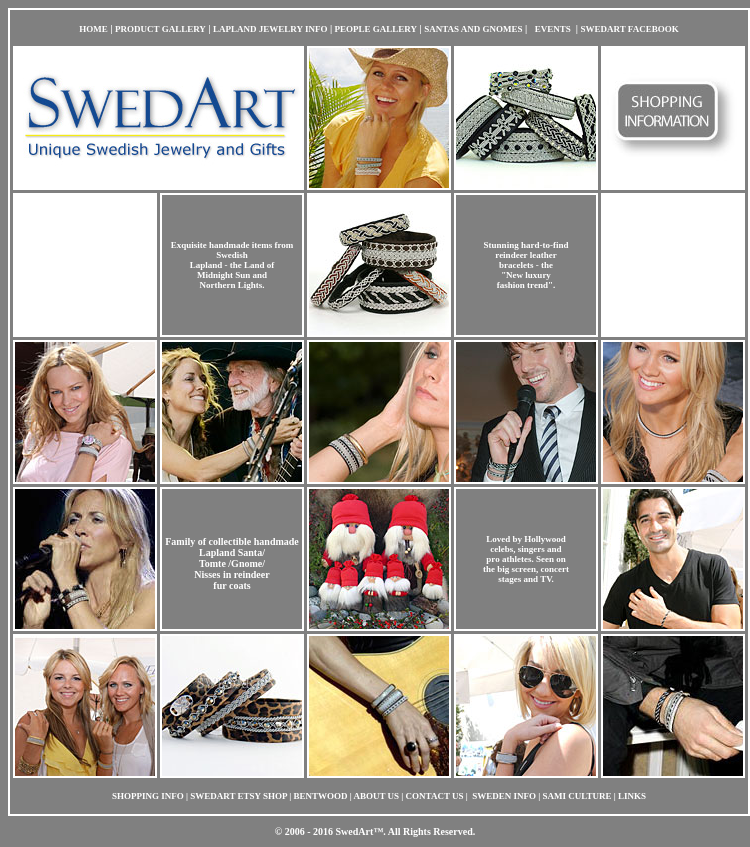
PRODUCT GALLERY (160, 29)
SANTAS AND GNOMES (473, 29)
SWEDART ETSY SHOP (238, 796)
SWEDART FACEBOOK (630, 29)
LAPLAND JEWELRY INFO (270, 29)
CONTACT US (436, 796)
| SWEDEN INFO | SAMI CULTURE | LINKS (556, 796)
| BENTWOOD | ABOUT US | (346, 796)
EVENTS (553, 29)
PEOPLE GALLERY (376, 29)
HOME (93, 29)
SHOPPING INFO (148, 796)
